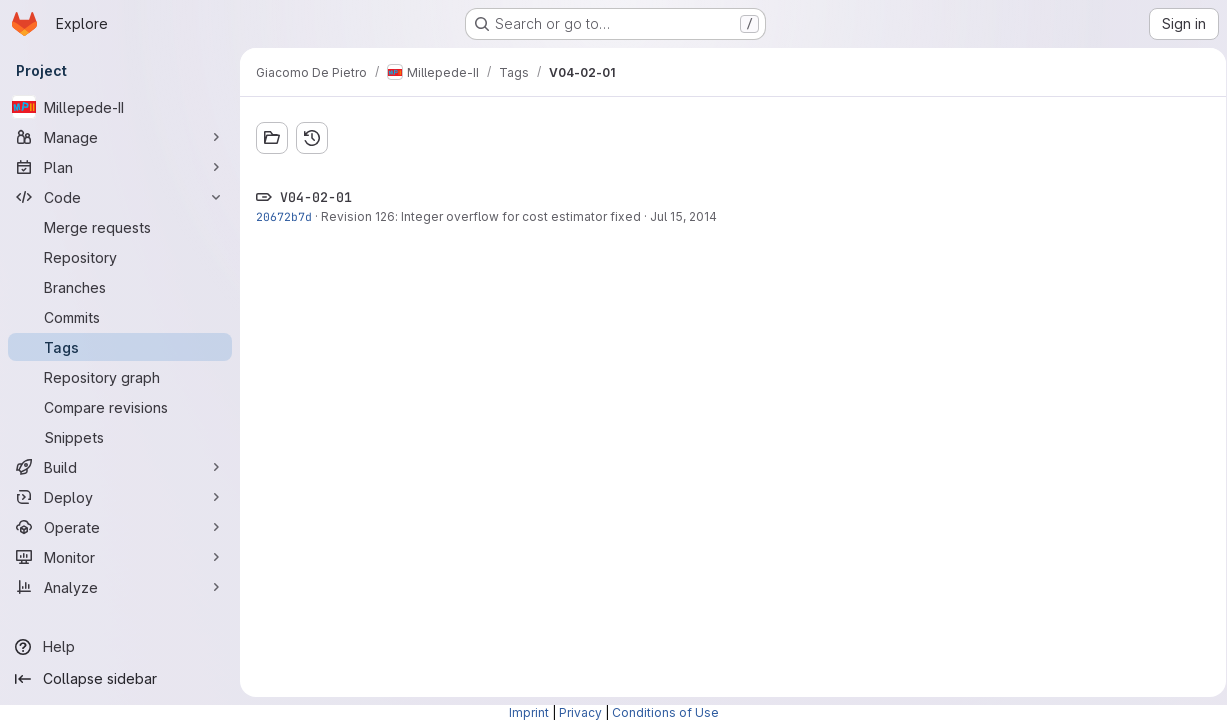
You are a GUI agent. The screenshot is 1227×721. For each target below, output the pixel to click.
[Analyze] (120, 587)
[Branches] (120, 287)
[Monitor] (120, 557)
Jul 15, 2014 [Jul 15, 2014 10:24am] (683, 216)
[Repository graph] (120, 377)
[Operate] (120, 527)
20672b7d (284, 216)
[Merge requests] (120, 227)
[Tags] (120, 347)
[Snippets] (120, 437)
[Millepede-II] (120, 107)
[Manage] (120, 137)
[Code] (120, 197)
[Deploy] (120, 497)
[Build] (120, 467)
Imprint (529, 712)
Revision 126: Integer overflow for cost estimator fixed (481, 216)
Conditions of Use (665, 712)
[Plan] (120, 167)
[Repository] (120, 257)
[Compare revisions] (120, 407)
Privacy (580, 712)
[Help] (120, 647)
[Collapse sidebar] (120, 679)
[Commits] (120, 317)
